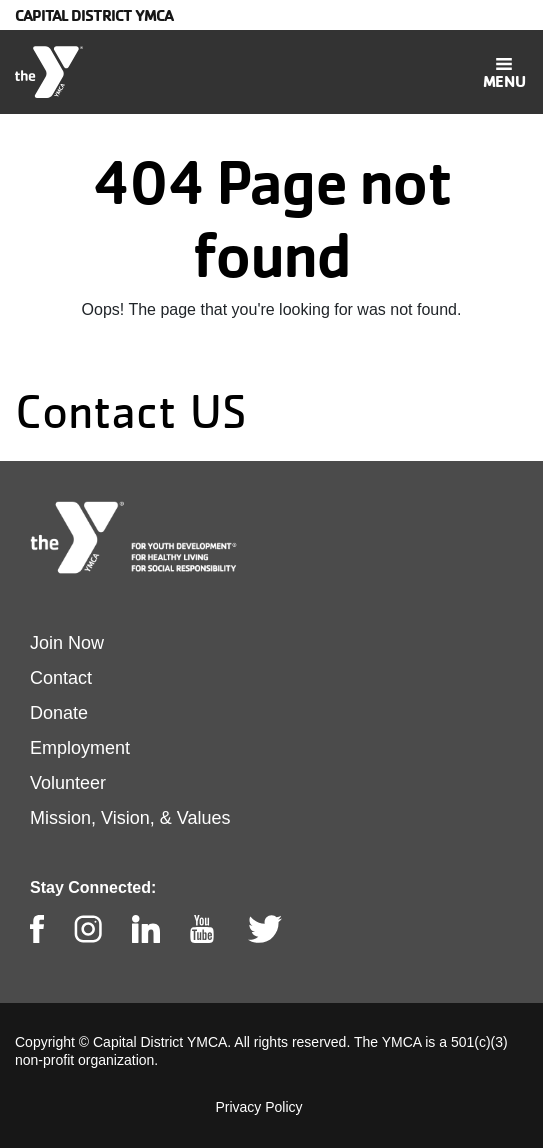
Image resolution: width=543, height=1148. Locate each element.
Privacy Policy (258, 1107)
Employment (80, 748)
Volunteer (68, 783)
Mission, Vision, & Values (130, 818)
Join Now (67, 643)
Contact (61, 678)
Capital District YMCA (94, 15)
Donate (59, 713)
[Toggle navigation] (504, 72)
